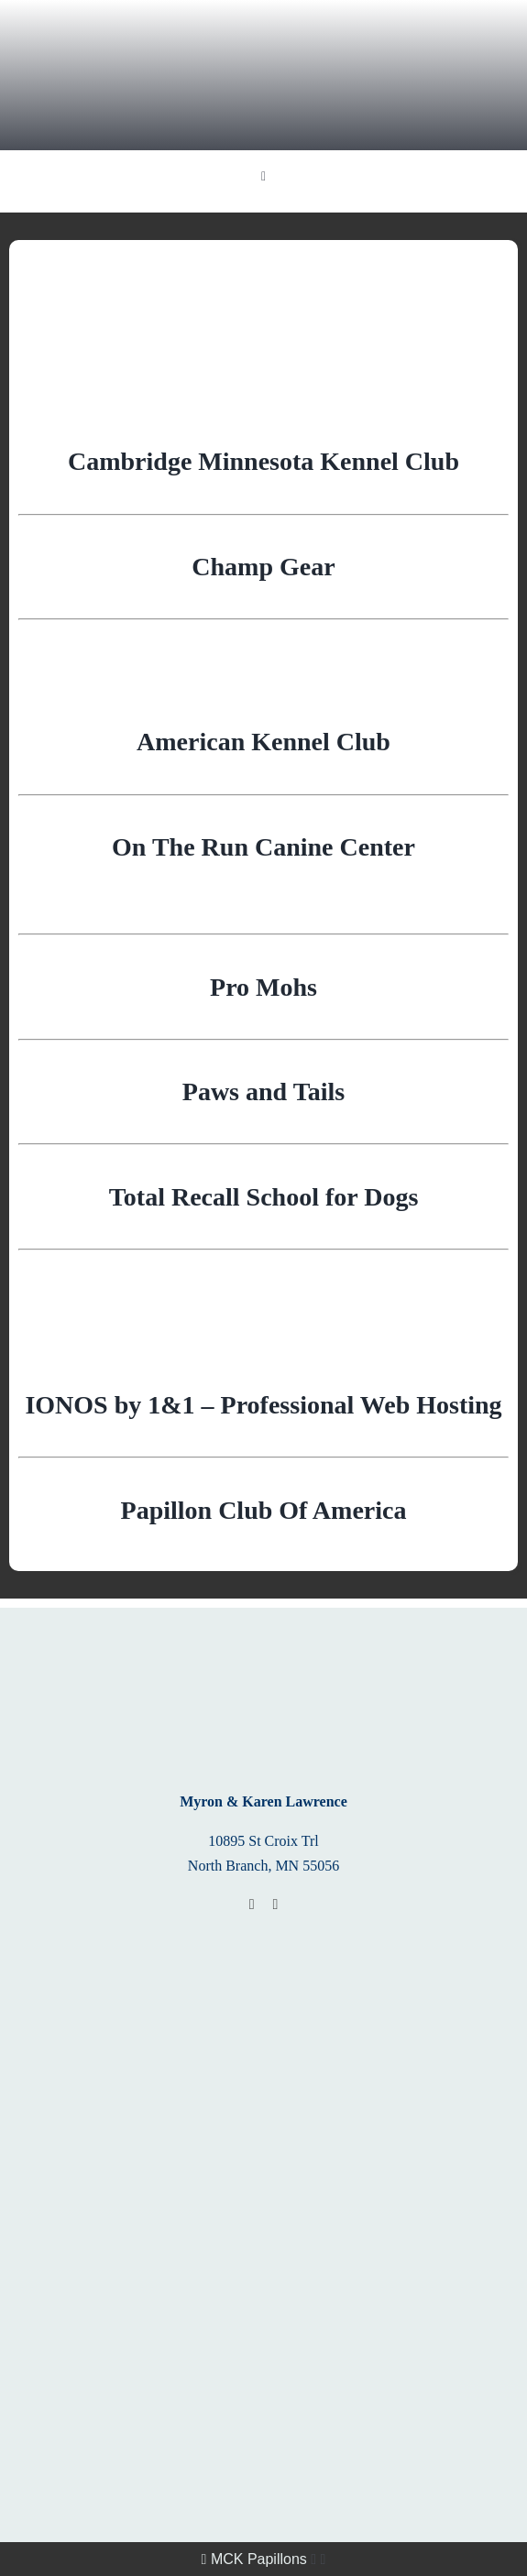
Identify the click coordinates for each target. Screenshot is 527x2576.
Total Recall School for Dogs (264, 1197)
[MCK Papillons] (264, 16)
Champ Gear (263, 566)
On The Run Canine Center (263, 847)
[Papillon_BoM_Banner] (263, 1941)
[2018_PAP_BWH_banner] (263, 2070)
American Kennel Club (263, 741)
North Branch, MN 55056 (263, 1865)
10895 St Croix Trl (263, 1841)
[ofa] (263, 2198)
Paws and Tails (263, 1091)
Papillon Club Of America (264, 1510)
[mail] (252, 1904)
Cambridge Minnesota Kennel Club (263, 461)
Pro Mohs (263, 987)
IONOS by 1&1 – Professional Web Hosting (263, 1405)
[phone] (276, 1904)
